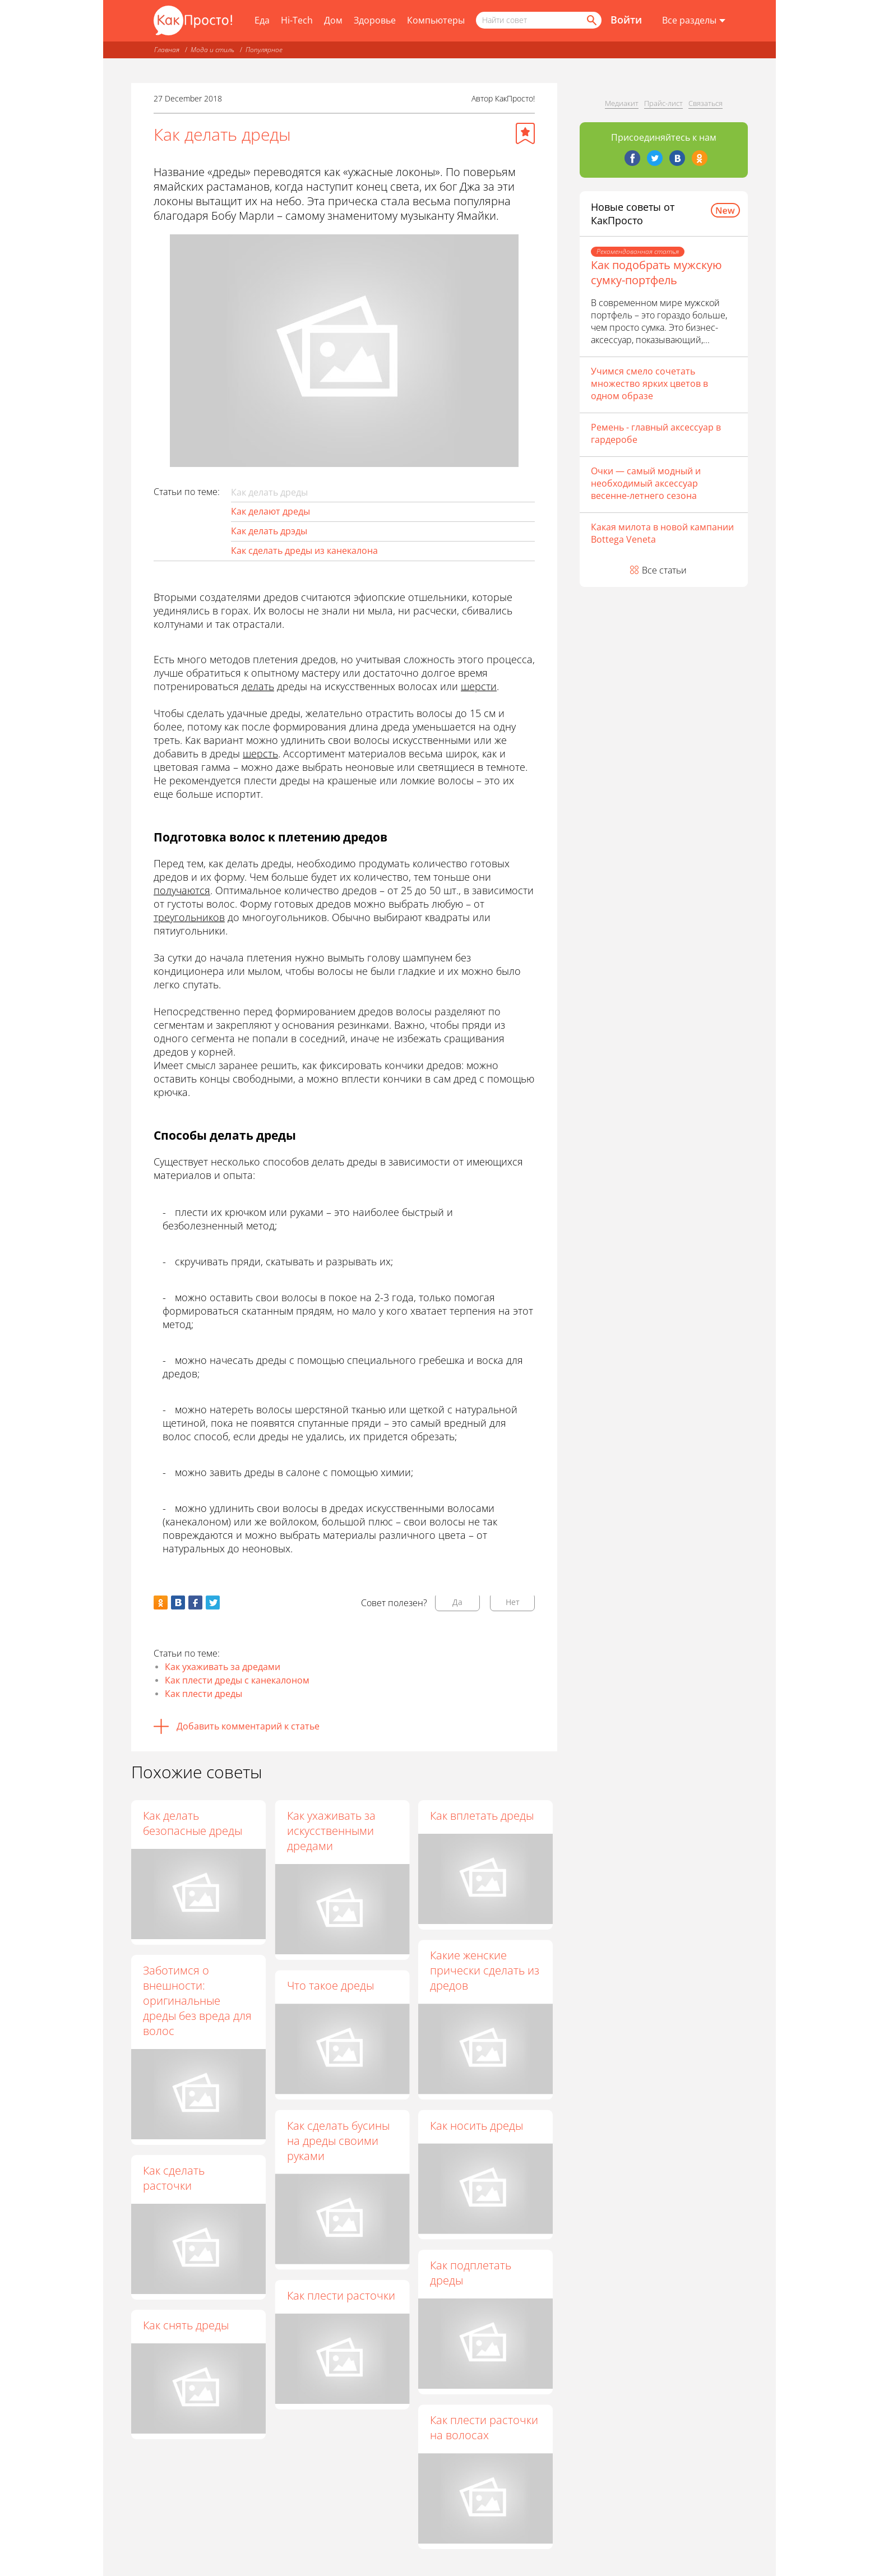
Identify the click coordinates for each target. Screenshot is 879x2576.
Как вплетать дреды (482, 1815)
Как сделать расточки (174, 2178)
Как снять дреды (186, 2325)
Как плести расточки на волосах (484, 2427)
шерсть (260, 753)
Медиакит (622, 103)
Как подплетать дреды (470, 2273)
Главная (166, 49)
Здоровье (375, 20)
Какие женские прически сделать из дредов (484, 1970)
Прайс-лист (663, 103)
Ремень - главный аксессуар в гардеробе (656, 433)
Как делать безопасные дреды (192, 1823)
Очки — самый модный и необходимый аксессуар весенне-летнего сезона (646, 483)
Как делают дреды (270, 511)
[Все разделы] (693, 20)
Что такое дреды (330, 1985)
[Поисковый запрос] (539, 20)
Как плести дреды (203, 1693)
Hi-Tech (297, 20)
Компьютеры (436, 20)
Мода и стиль (212, 49)
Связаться (705, 103)
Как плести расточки (341, 2295)
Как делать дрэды (269, 531)
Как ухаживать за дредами (222, 1667)
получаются (182, 890)
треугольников (189, 917)
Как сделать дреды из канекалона (304, 550)
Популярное (264, 49)
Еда (262, 20)
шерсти (479, 686)
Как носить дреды (476, 2125)
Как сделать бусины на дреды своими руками (338, 2140)
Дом (333, 20)
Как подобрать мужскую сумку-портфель (656, 272)
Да (457, 1602)
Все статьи (664, 570)
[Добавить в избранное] (525, 133)
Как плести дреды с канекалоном (237, 1680)
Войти (626, 19)
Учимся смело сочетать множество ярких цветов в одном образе (649, 383)
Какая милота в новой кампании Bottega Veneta (662, 533)
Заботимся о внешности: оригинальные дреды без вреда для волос (197, 2000)
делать (258, 686)
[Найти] (590, 20)
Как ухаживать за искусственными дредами (331, 1830)
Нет (513, 1602)
